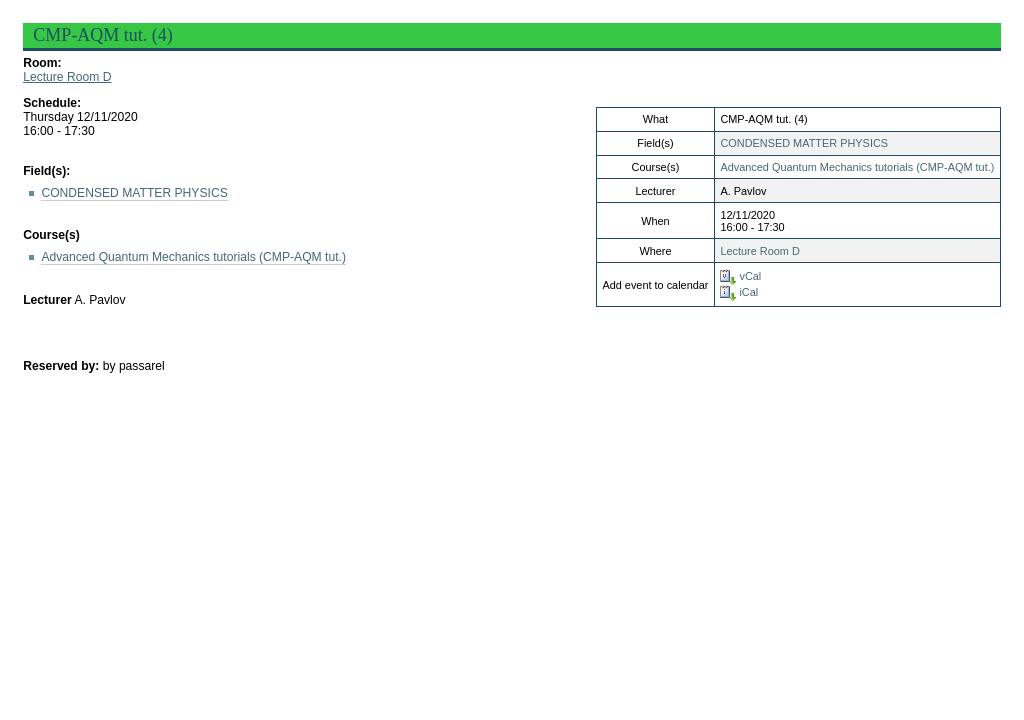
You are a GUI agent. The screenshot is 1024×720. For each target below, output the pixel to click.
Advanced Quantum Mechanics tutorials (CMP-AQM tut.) (857, 167)
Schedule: (52, 103)
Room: (42, 63)
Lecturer (47, 300)
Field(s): (46, 171)
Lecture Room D (67, 77)
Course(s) (51, 235)
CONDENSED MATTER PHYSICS (804, 143)
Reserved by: (63, 366)
